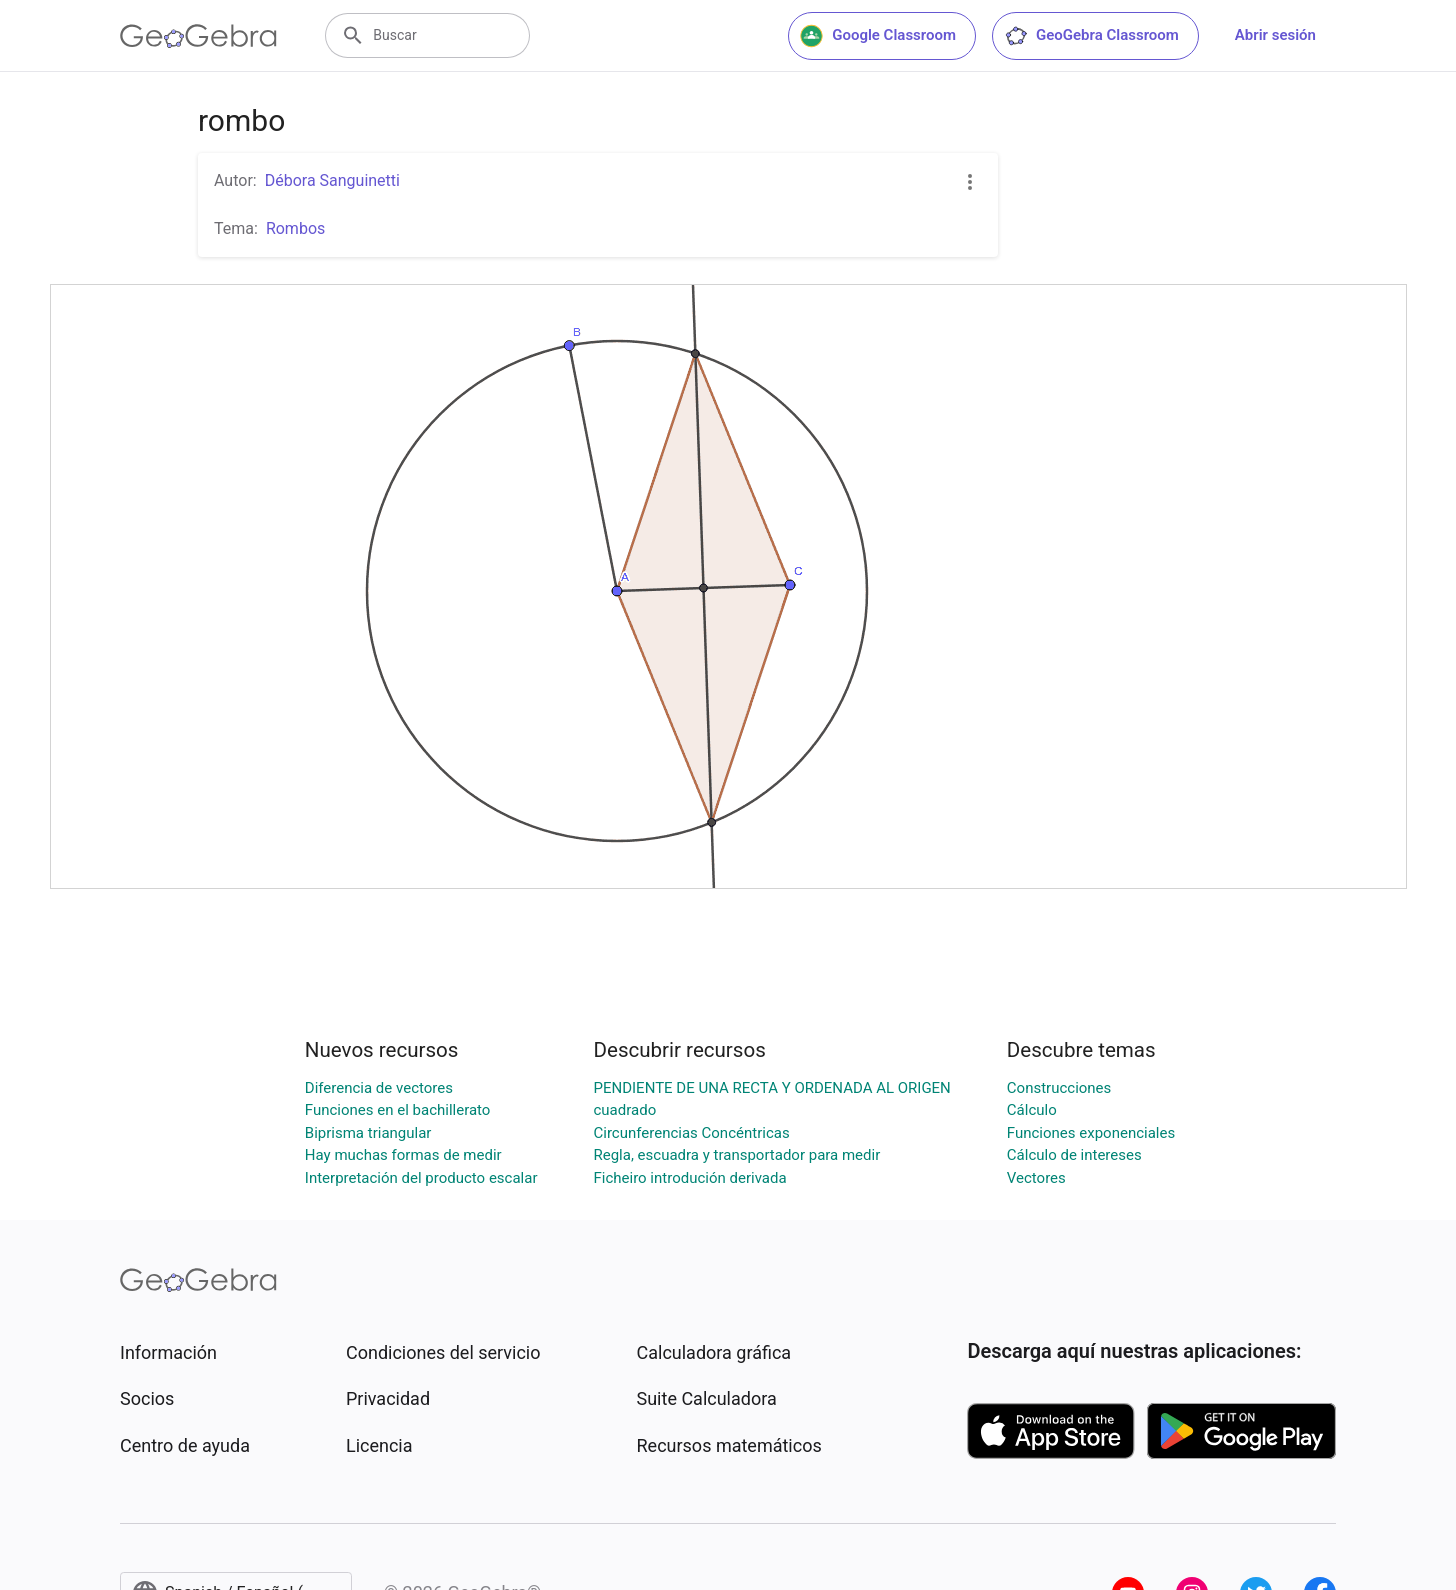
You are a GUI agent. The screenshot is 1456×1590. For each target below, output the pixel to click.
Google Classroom (878, 36)
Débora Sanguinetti (332, 180)
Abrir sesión (1275, 35)
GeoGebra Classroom (1091, 36)
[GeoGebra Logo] (198, 36)
